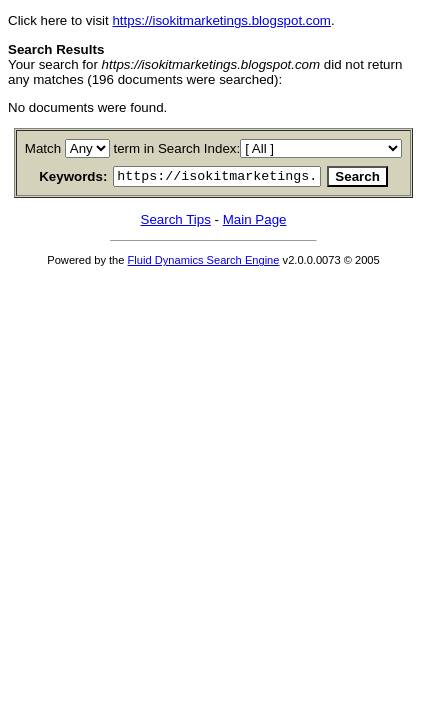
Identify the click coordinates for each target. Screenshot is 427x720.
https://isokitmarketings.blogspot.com (221, 20)
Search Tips (176, 222)
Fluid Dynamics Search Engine (204, 263)
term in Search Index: (180, 148)
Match (47, 148)
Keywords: (53, 178)
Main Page (255, 222)
